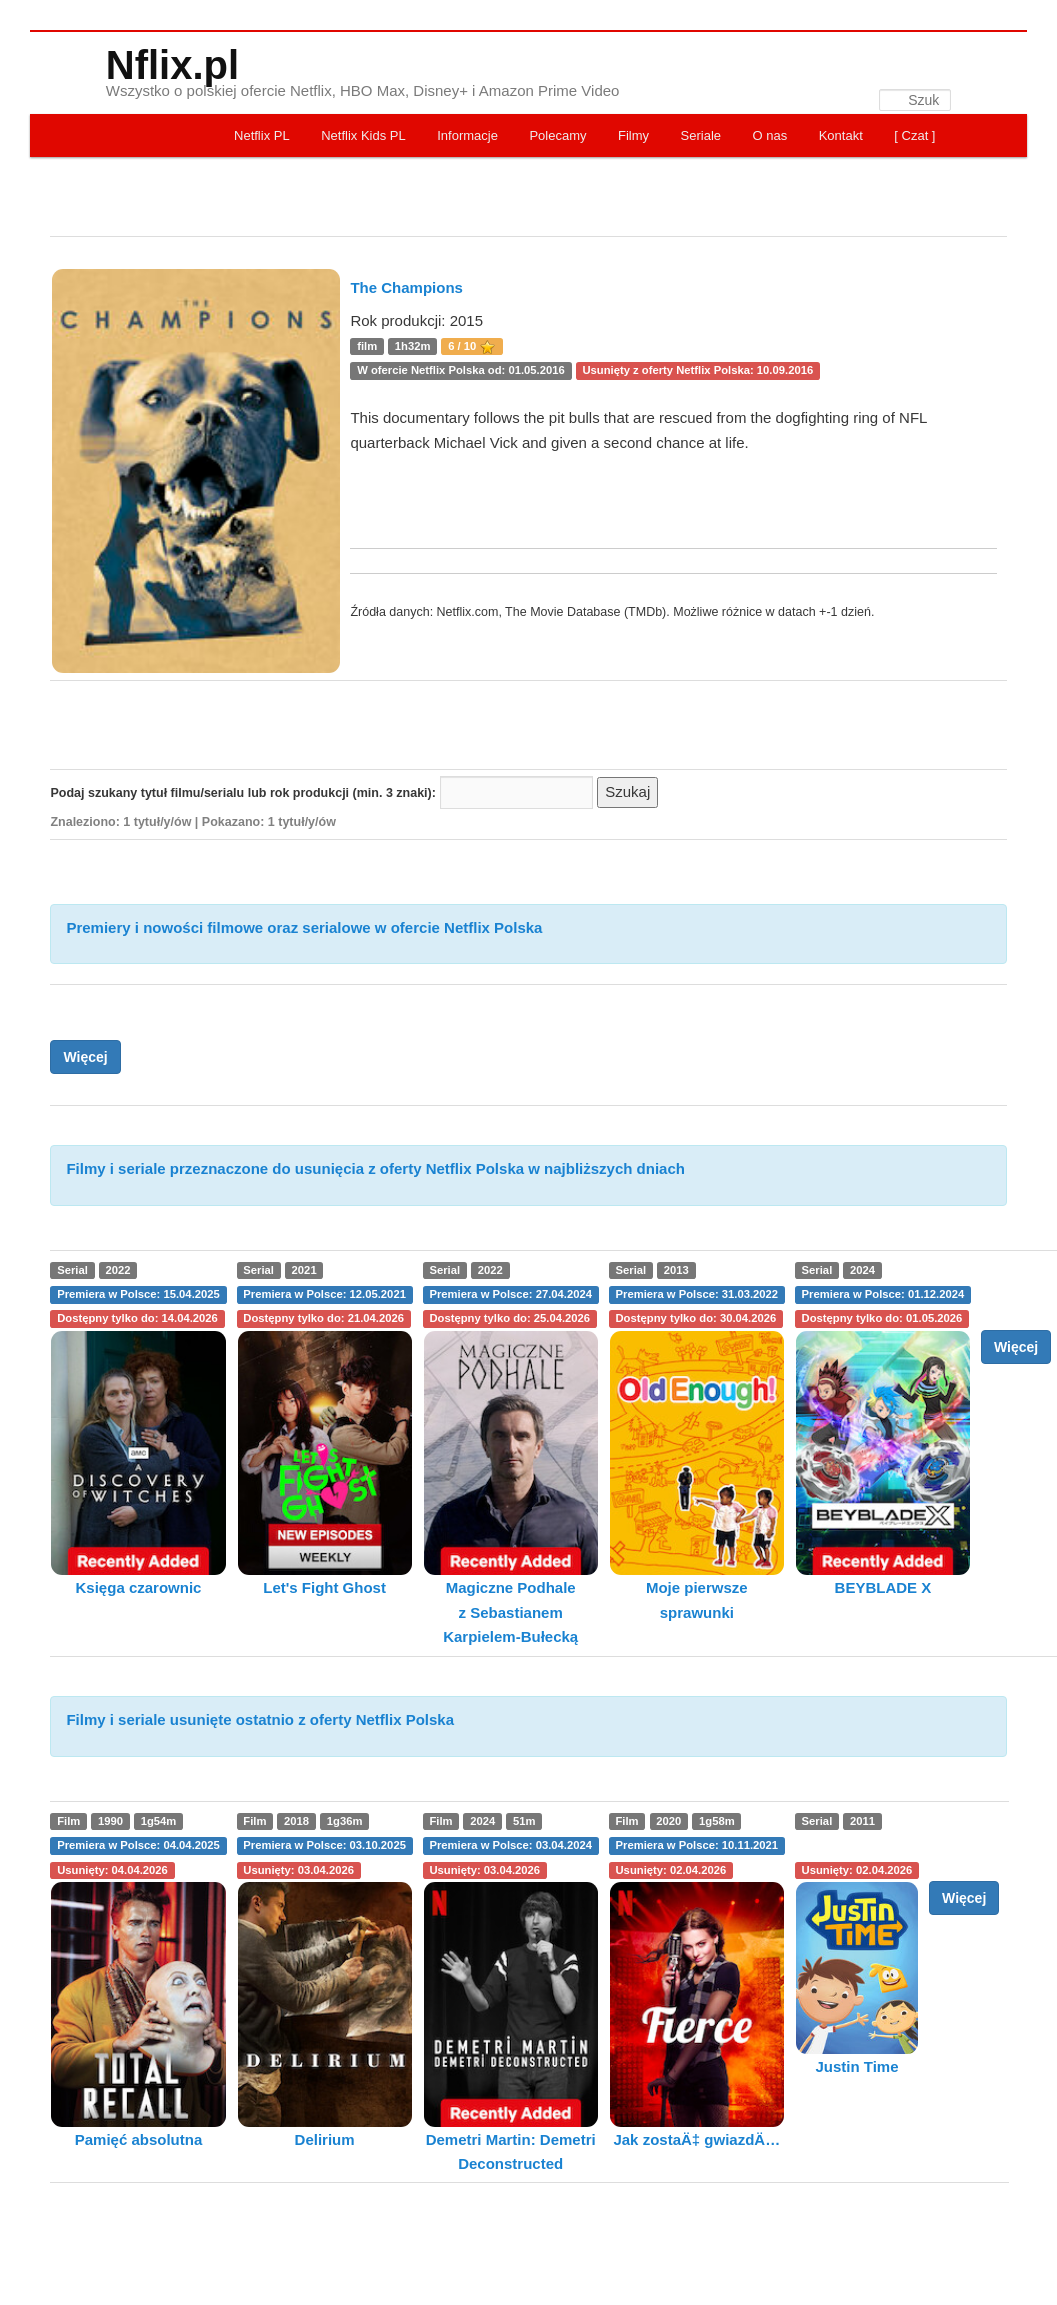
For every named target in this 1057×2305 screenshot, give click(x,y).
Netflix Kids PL (363, 135)
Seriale (701, 135)
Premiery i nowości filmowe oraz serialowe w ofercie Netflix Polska (304, 927)
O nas (770, 135)
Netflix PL (262, 135)
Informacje (467, 135)
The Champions (406, 287)
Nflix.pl (172, 65)
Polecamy (557, 135)
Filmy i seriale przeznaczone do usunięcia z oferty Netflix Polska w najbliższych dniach (375, 1168)
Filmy (633, 135)
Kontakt (841, 135)
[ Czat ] (914, 135)
